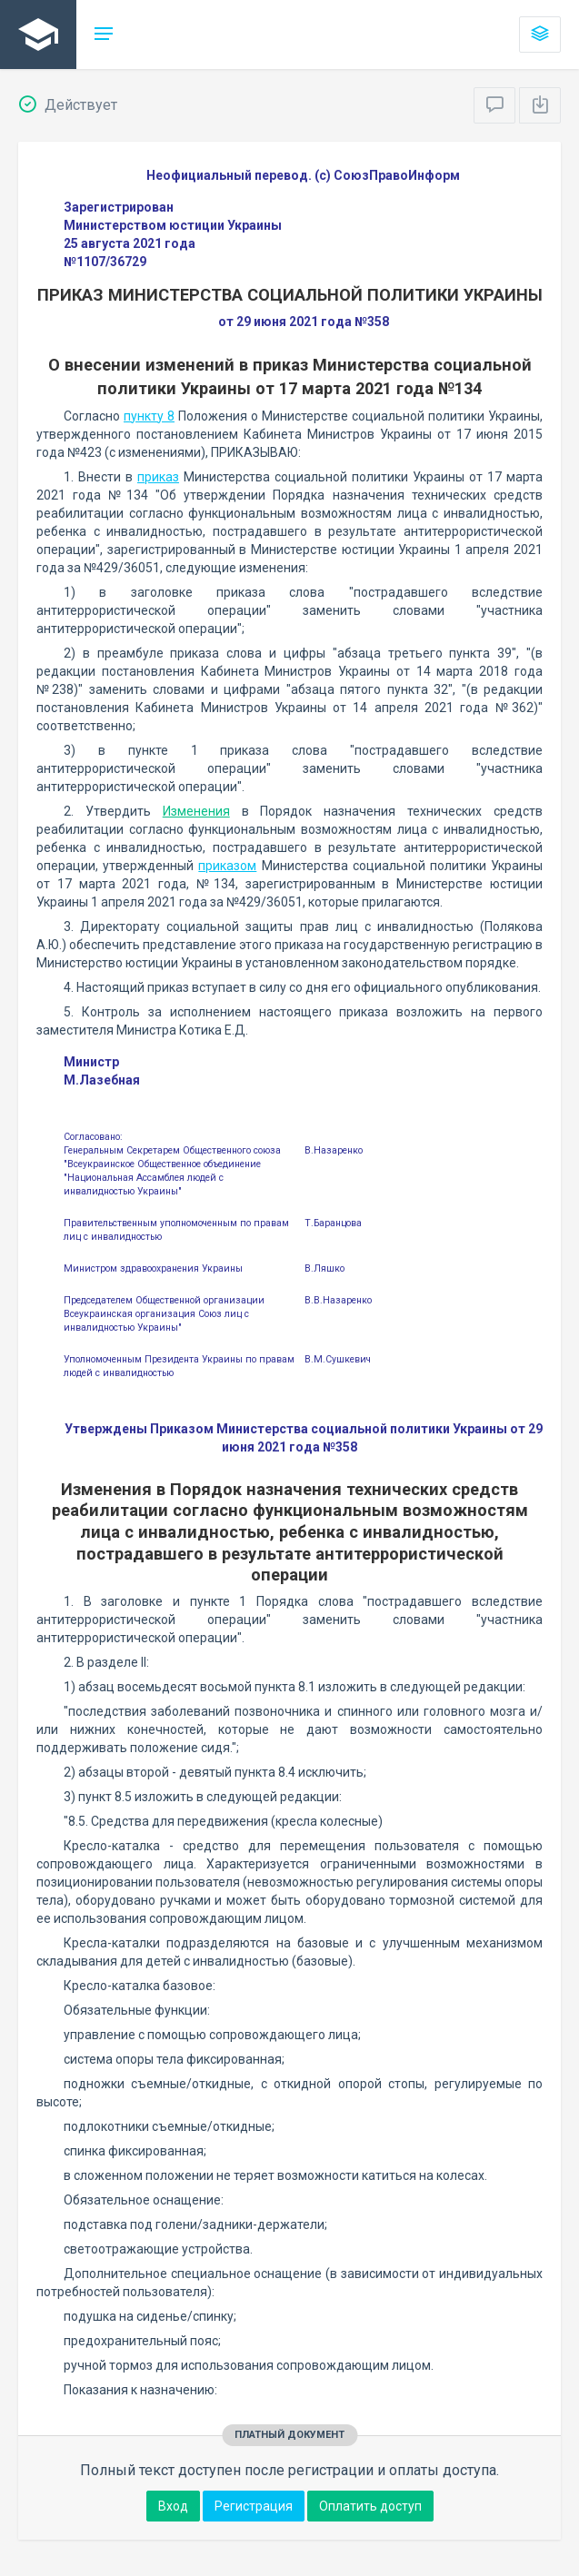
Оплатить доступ (370, 2506)
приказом (227, 865)
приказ (158, 477)
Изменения (196, 811)
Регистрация (254, 2506)
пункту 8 (149, 416)
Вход (173, 2506)
